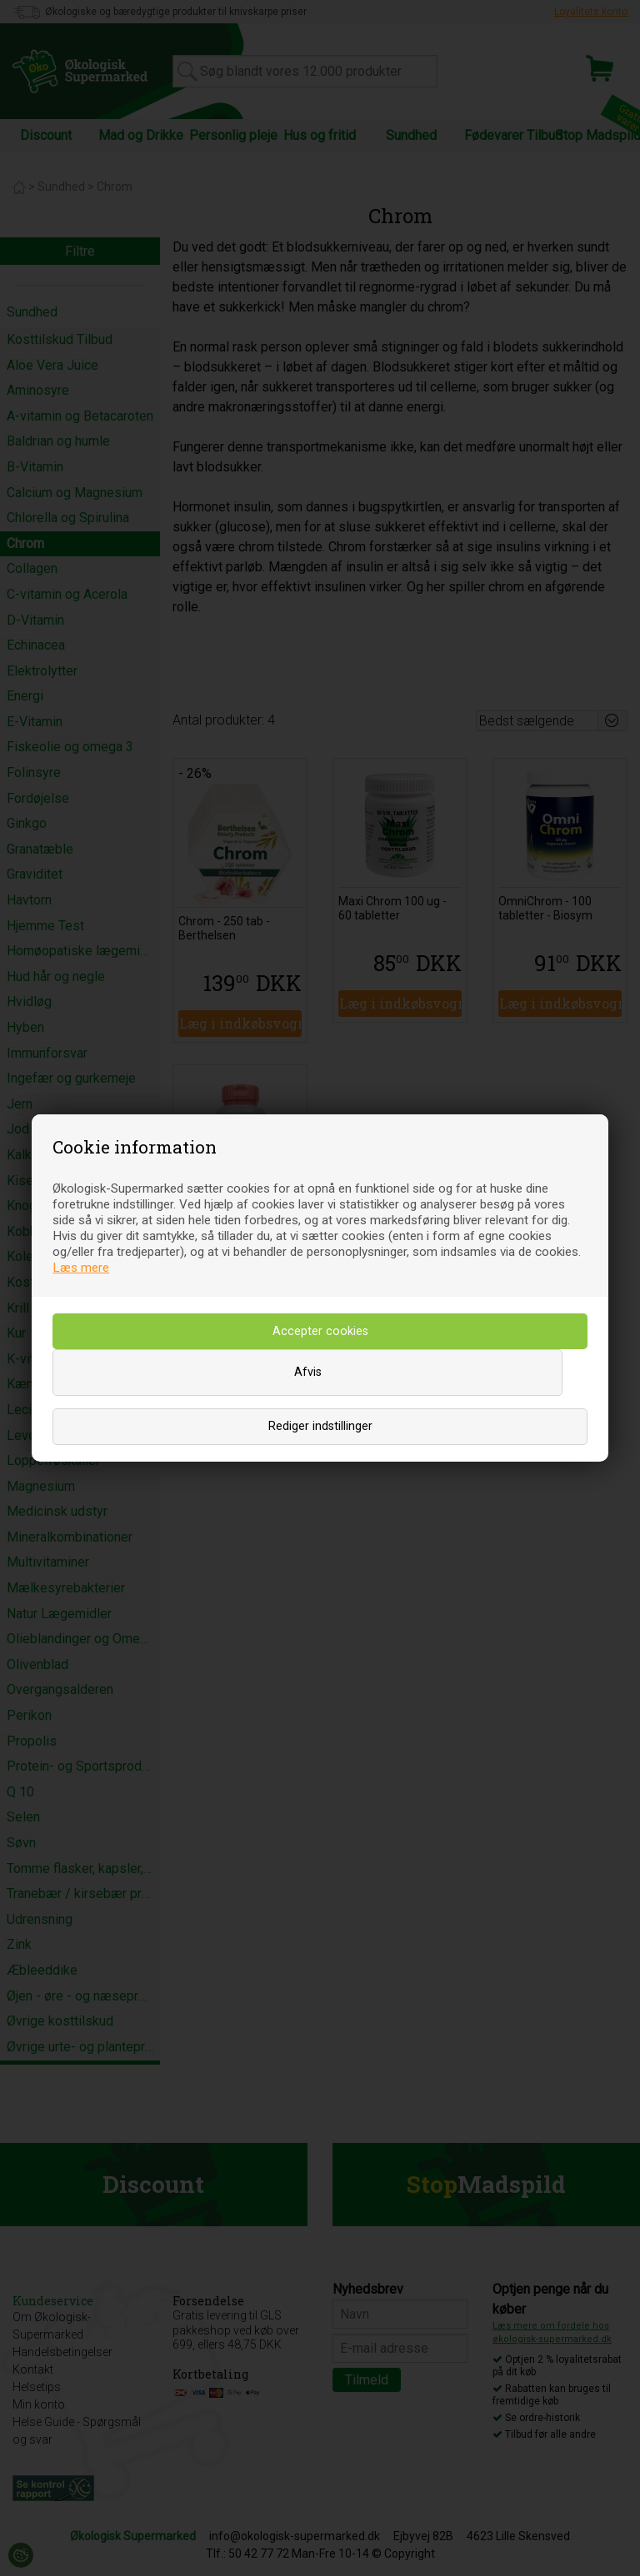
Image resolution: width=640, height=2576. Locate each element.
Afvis (308, 1372)
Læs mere (80, 1267)
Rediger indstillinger (320, 1426)
